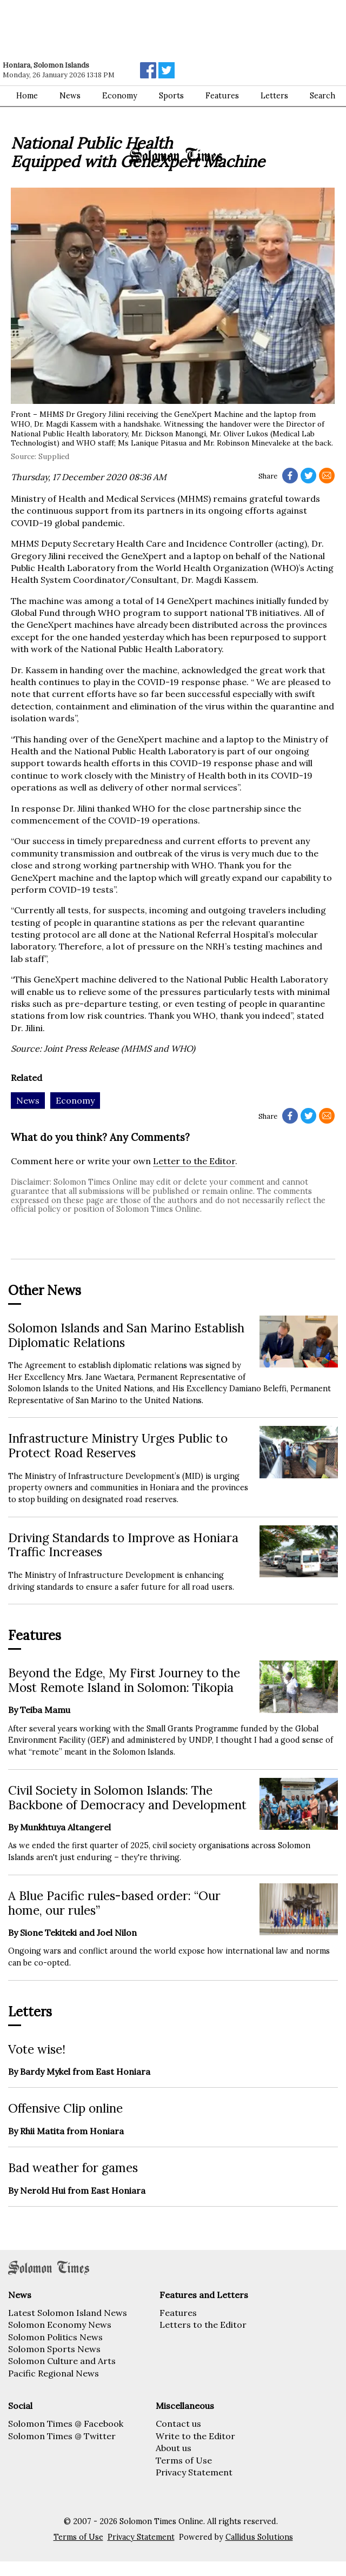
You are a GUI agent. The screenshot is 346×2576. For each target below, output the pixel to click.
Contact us (178, 2423)
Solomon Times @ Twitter (62, 2436)
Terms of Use (184, 2460)
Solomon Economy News (59, 2324)
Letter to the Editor (194, 1161)
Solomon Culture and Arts (62, 2360)
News (70, 96)
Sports (171, 96)
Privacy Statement (194, 2472)
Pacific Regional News (53, 2373)
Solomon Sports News (54, 2348)
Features (178, 2312)
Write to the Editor (195, 2436)
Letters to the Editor (203, 2324)
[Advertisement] (154, 29)
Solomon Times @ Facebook (65, 2423)
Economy (119, 96)
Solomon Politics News (55, 2337)
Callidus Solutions (259, 2537)
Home (27, 96)
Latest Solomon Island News (67, 2312)
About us (173, 2447)
